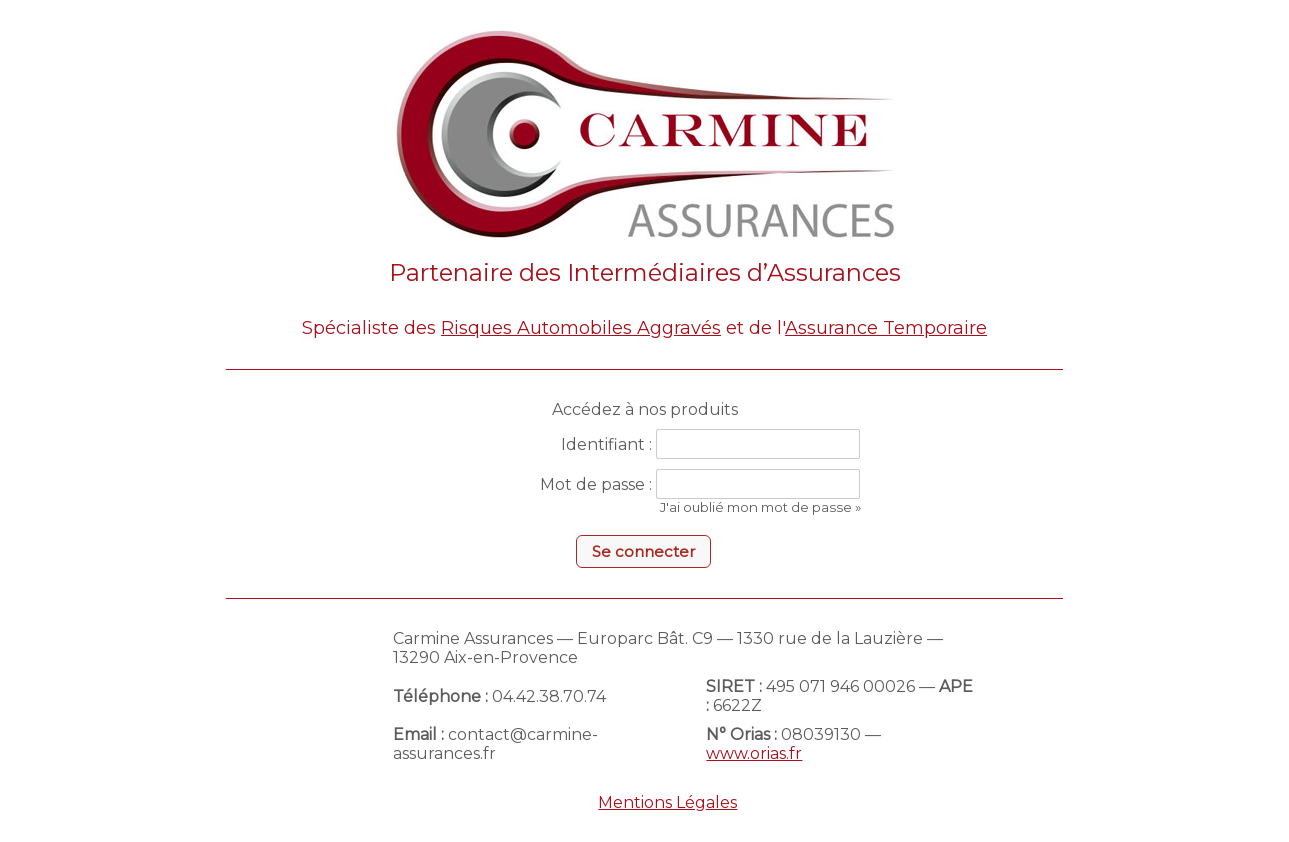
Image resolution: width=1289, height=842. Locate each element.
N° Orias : (741, 734)
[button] (643, 551)
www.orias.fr (754, 753)
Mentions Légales (667, 802)
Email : (418, 734)
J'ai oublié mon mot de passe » (760, 507)
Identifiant (603, 444)
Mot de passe (592, 484)
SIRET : (734, 686)
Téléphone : (440, 696)
